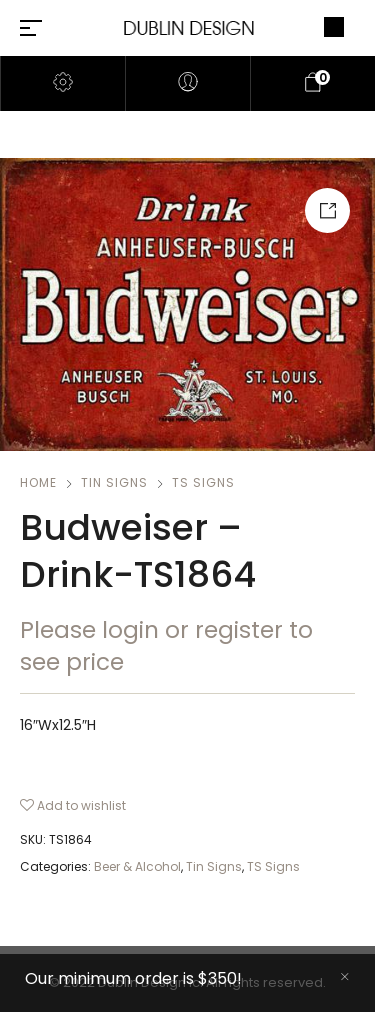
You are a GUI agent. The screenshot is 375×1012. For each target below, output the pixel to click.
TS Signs (203, 482)
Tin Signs (114, 482)
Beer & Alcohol (137, 866)
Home (38, 482)
